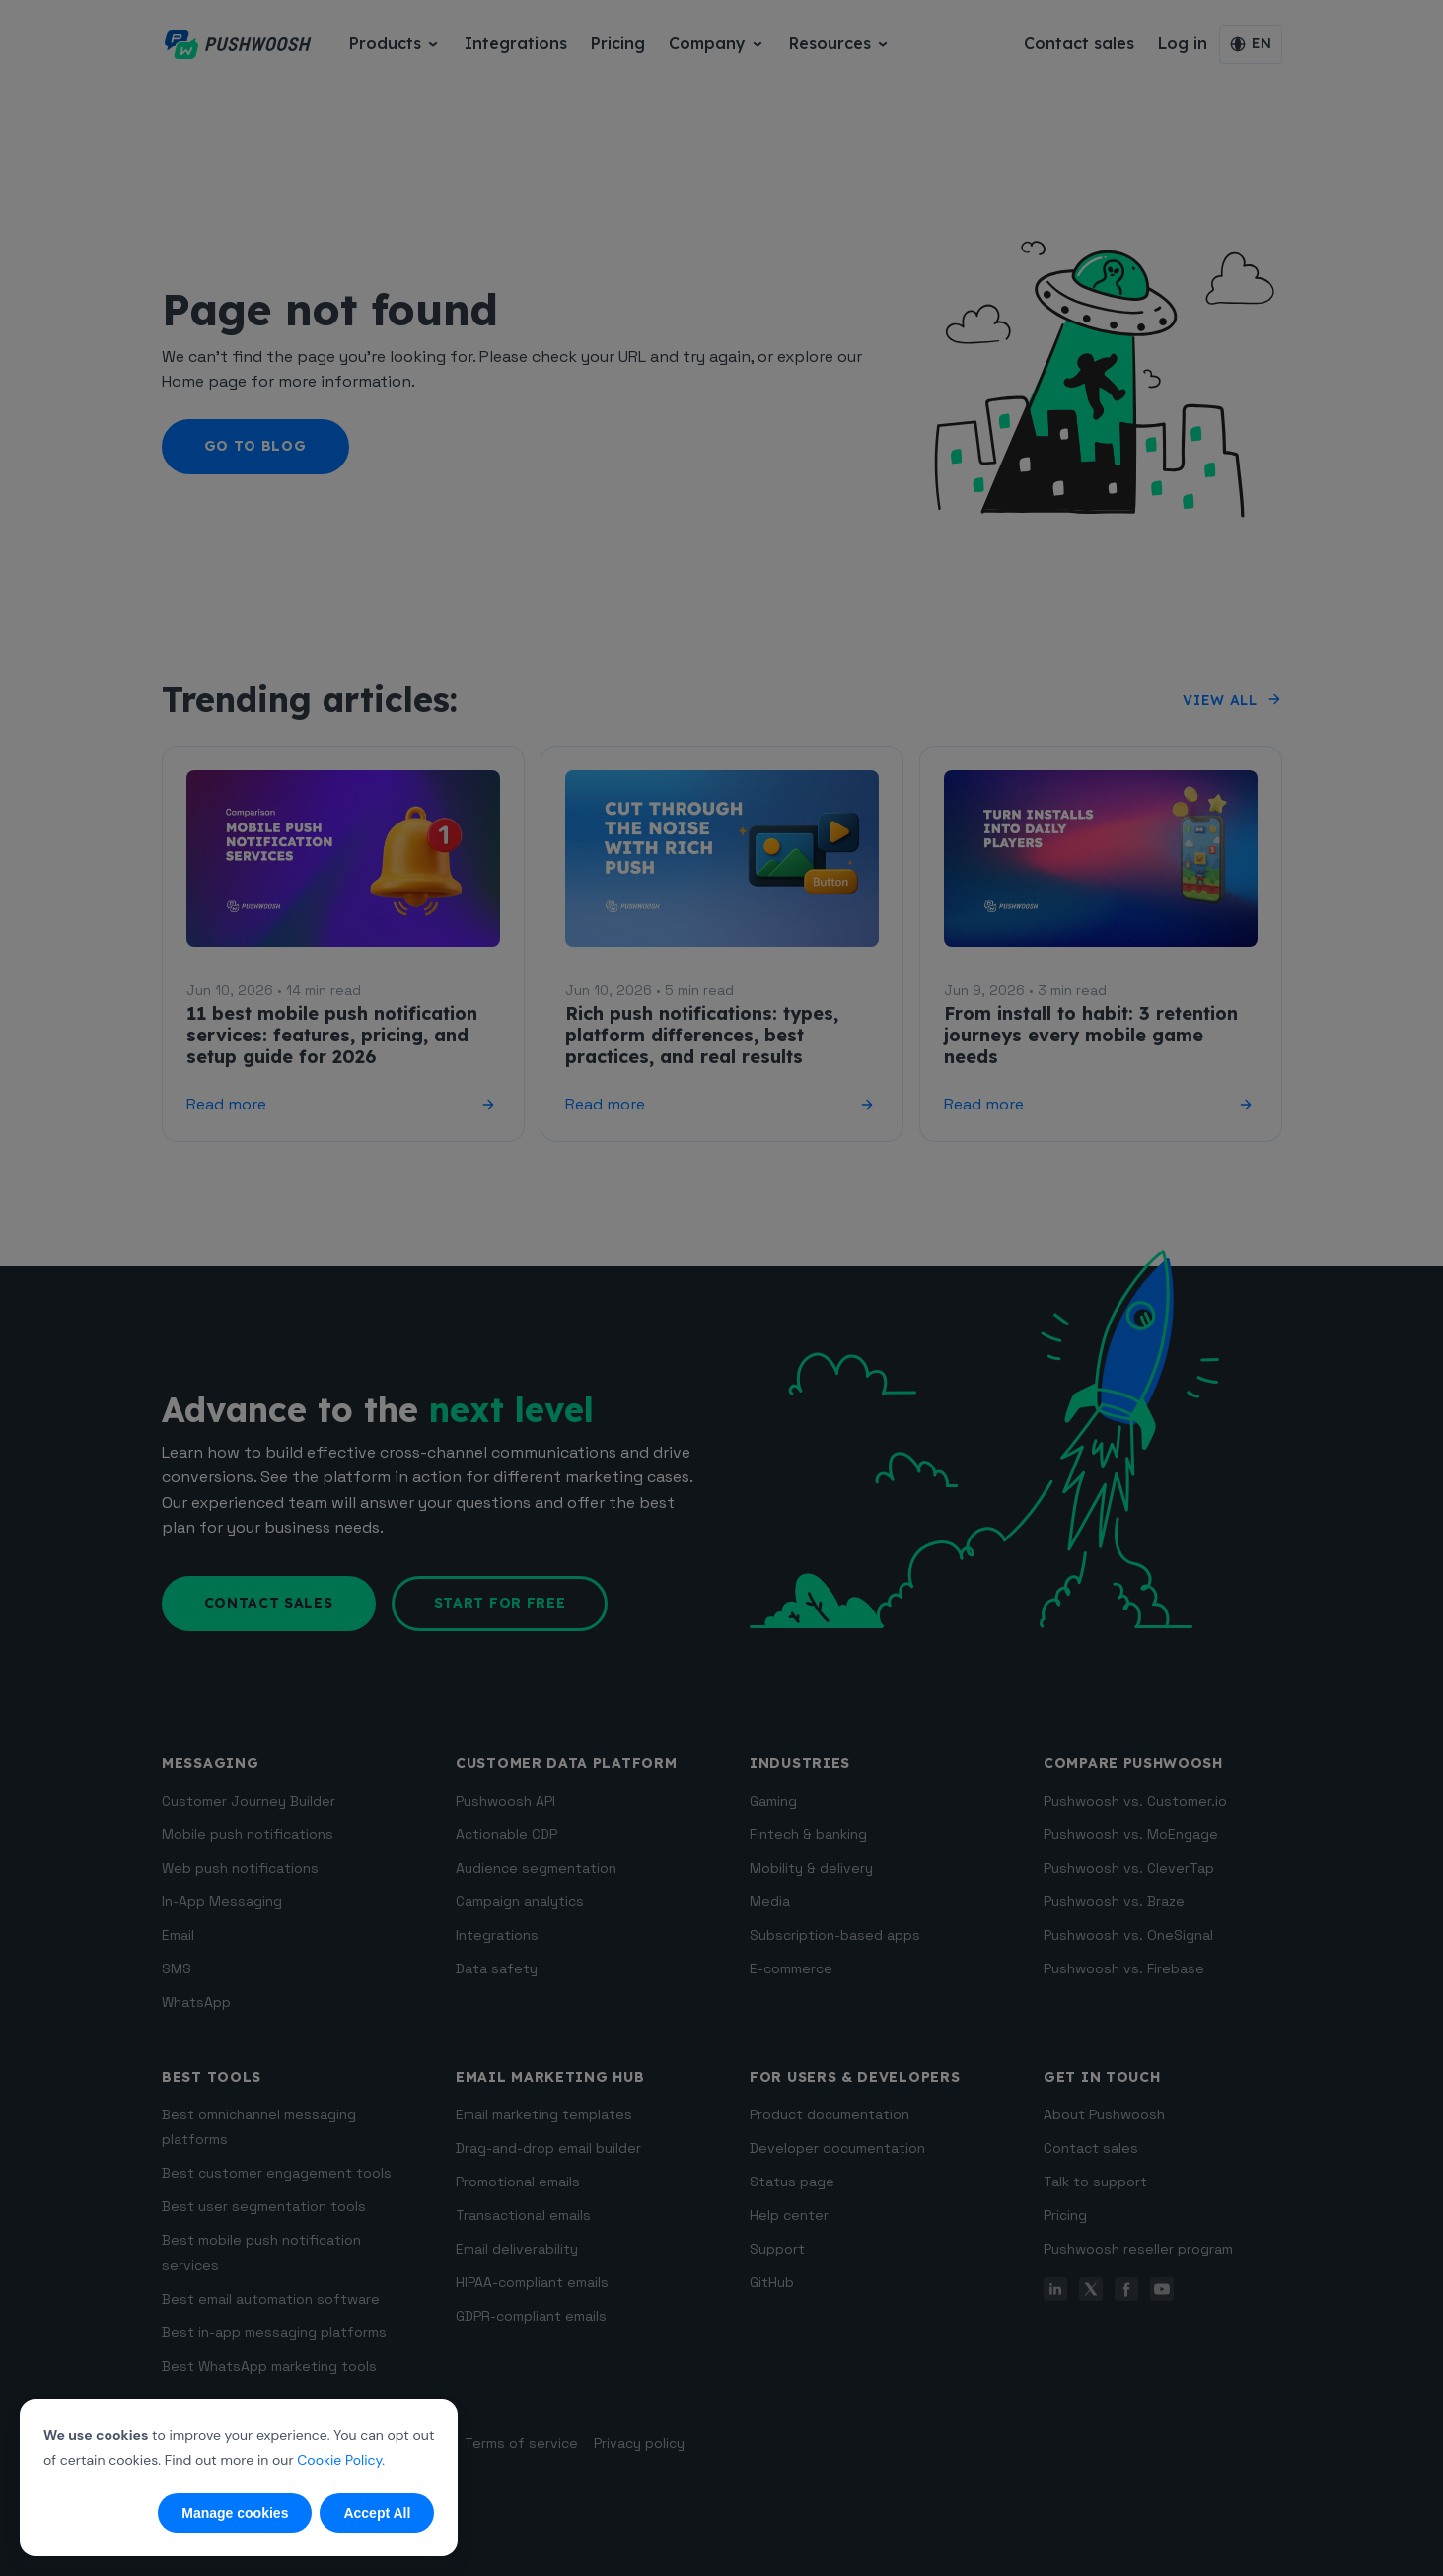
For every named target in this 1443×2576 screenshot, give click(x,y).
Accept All (376, 2513)
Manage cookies (234, 2513)
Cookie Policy (339, 2460)
